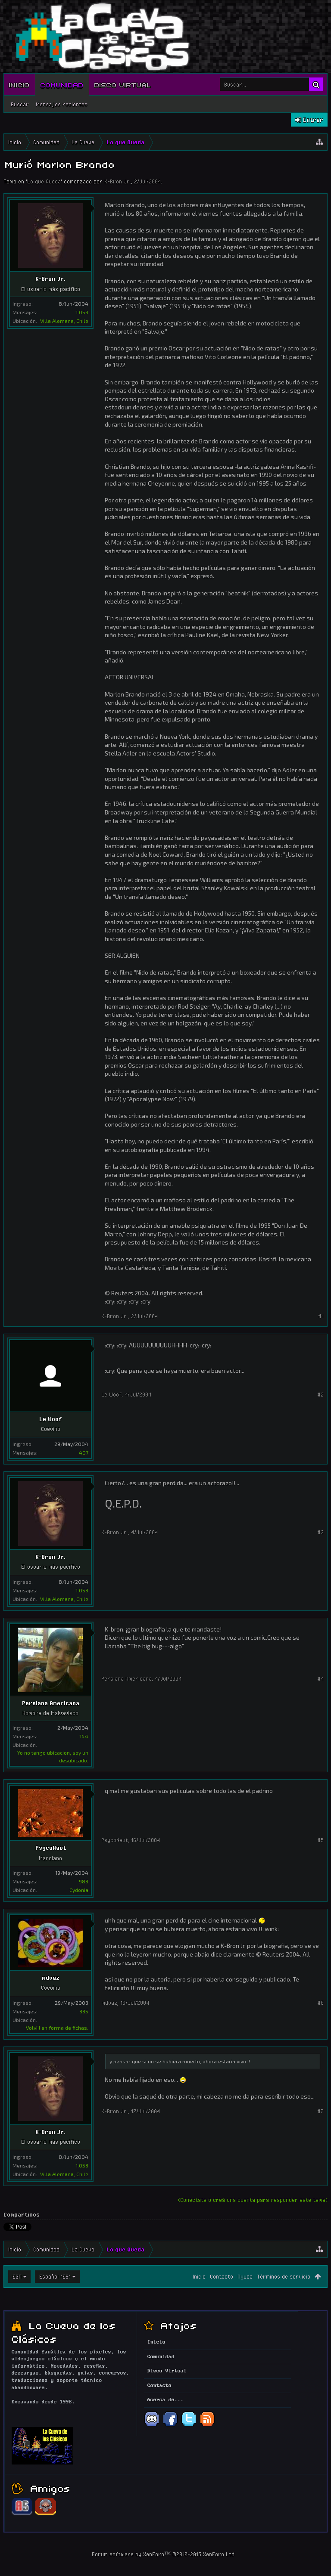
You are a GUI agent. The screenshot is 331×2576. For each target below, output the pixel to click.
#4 (320, 1678)
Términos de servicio (283, 2276)
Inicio (19, 84)
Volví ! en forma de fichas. (57, 2028)
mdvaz (50, 1977)
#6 (320, 2002)
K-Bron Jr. (117, 181)
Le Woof (50, 1418)
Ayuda (245, 2276)
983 (83, 1881)
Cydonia (78, 1890)
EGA (17, 2276)
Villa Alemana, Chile (64, 321)
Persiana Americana (50, 1703)
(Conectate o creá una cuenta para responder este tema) (253, 2199)
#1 (321, 1316)
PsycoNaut (50, 1847)
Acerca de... (165, 2400)
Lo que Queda (44, 181)
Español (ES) (55, 2276)
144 (83, 1736)
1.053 (81, 312)
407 (83, 1452)
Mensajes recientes (61, 104)
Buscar (20, 104)
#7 (320, 2111)
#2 (320, 1394)
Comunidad (62, 84)
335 (83, 2011)
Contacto (221, 2276)
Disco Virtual (122, 84)
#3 (320, 1532)
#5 (320, 1839)
